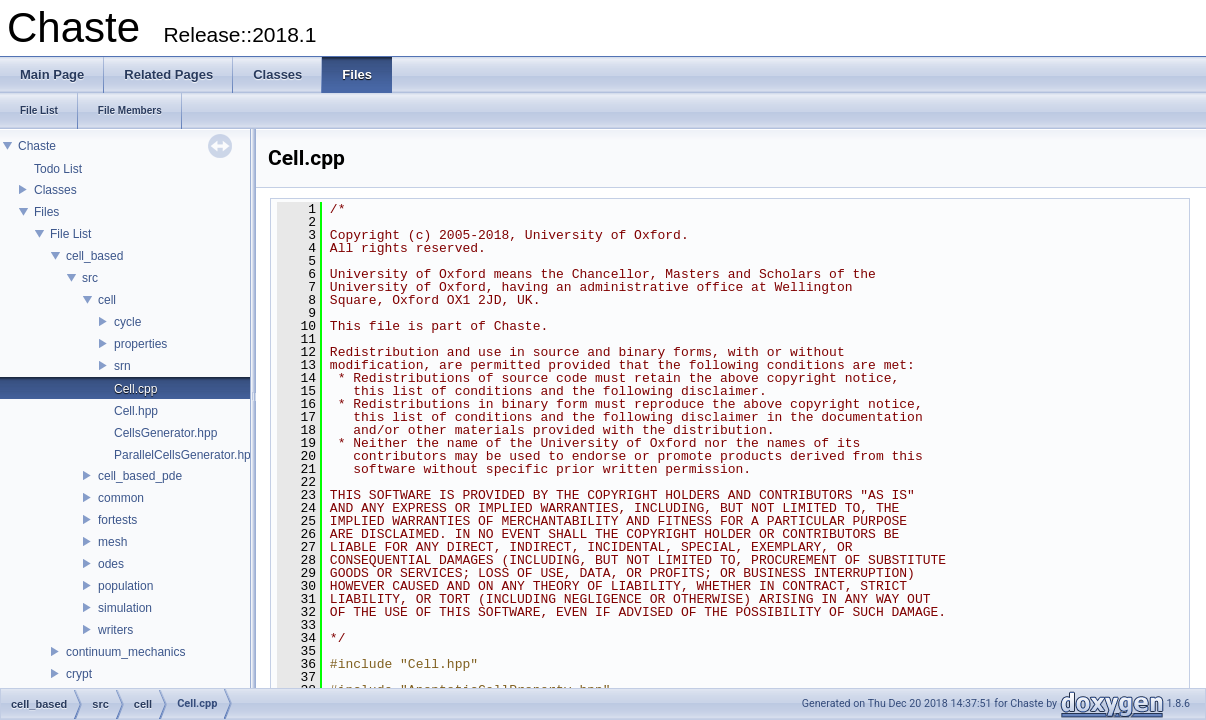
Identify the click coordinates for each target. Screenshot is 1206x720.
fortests (117, 520)
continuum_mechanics (125, 652)
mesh (112, 542)
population (125, 586)
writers (115, 630)
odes (111, 564)
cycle (127, 322)
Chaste (37, 146)
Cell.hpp (136, 411)
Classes (55, 190)
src (90, 278)
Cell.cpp (135, 389)
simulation (125, 608)
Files (46, 212)
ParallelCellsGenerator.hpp (185, 455)
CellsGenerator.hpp (165, 433)
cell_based (94, 256)
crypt (79, 674)
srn (122, 366)
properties (140, 344)
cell (107, 300)
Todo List (58, 169)
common (121, 498)
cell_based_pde (140, 476)
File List (70, 234)
